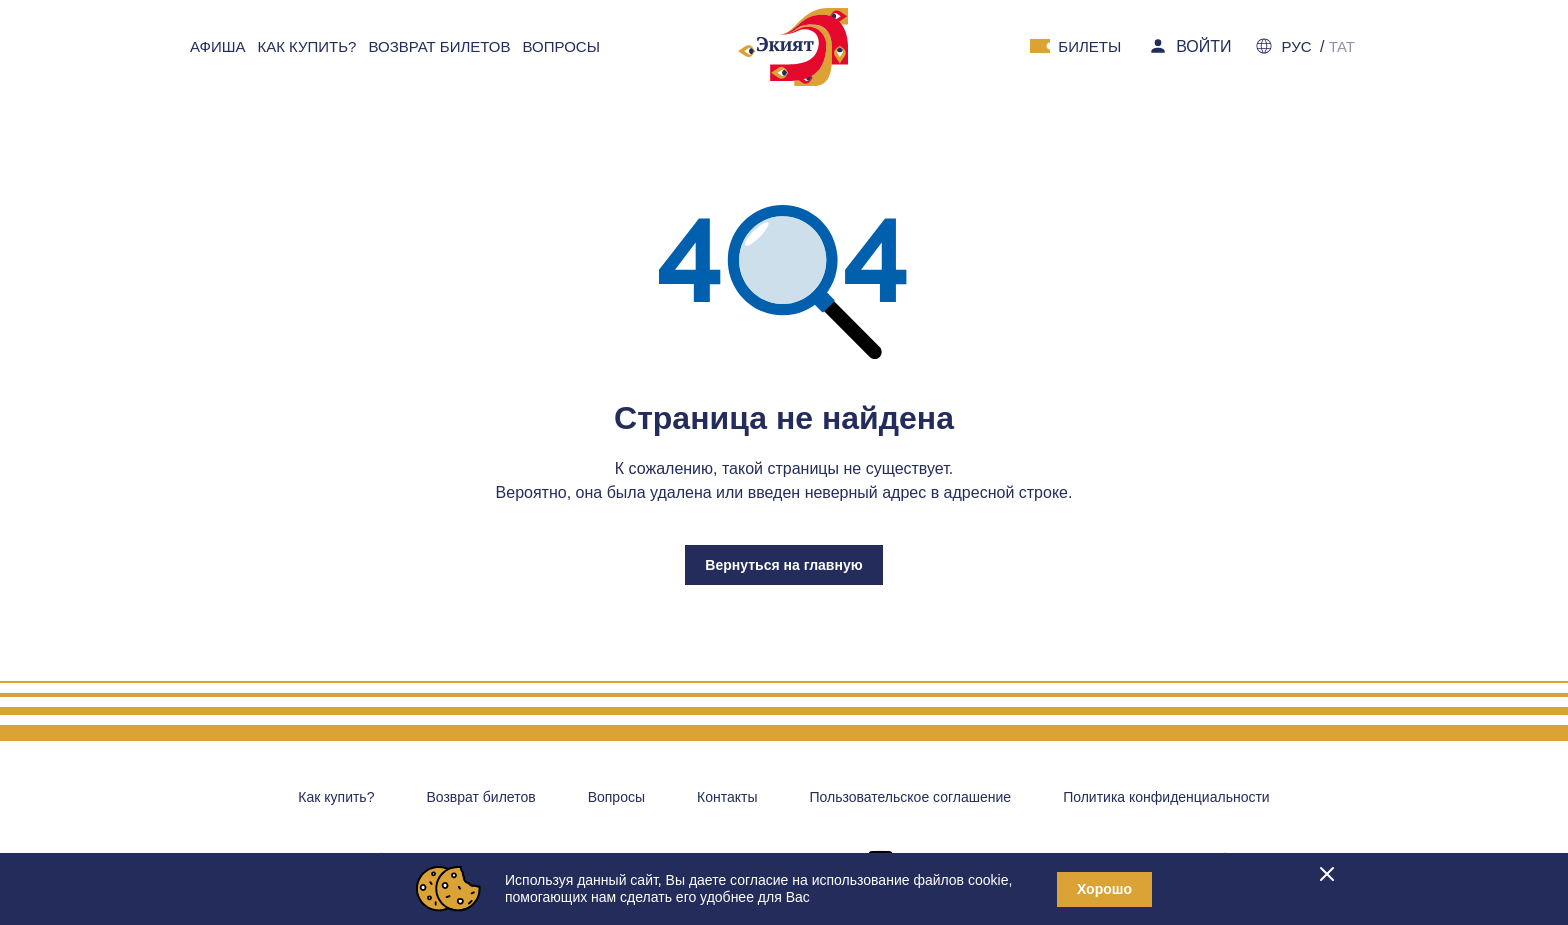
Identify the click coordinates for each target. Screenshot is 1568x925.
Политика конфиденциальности (1166, 797)
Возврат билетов (480, 797)
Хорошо (1104, 889)
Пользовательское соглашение (910, 797)
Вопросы (616, 797)
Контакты (727, 797)
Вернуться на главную (783, 565)
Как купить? (336, 797)
